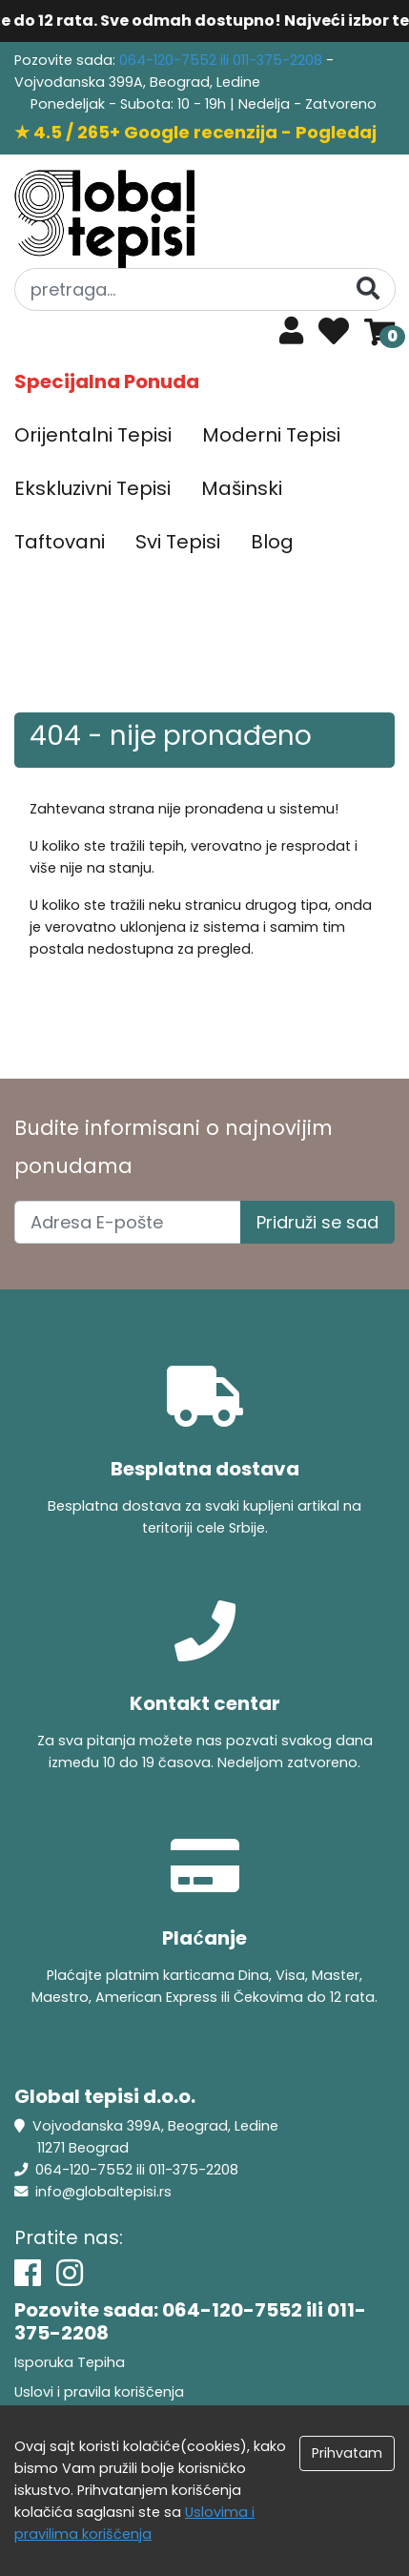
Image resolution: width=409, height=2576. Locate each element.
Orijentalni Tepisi (93, 435)
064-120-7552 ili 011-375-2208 (222, 60)
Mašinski (241, 488)
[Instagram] (69, 2273)
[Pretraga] (368, 288)
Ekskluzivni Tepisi (92, 488)
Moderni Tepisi (271, 435)
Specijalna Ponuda (106, 381)
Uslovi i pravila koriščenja (99, 2391)
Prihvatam (347, 2453)
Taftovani (59, 541)
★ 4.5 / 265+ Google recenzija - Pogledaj (195, 132)
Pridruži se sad (317, 1222)
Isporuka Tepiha (69, 2362)
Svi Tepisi (177, 541)
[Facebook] (27, 2273)
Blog (272, 541)
